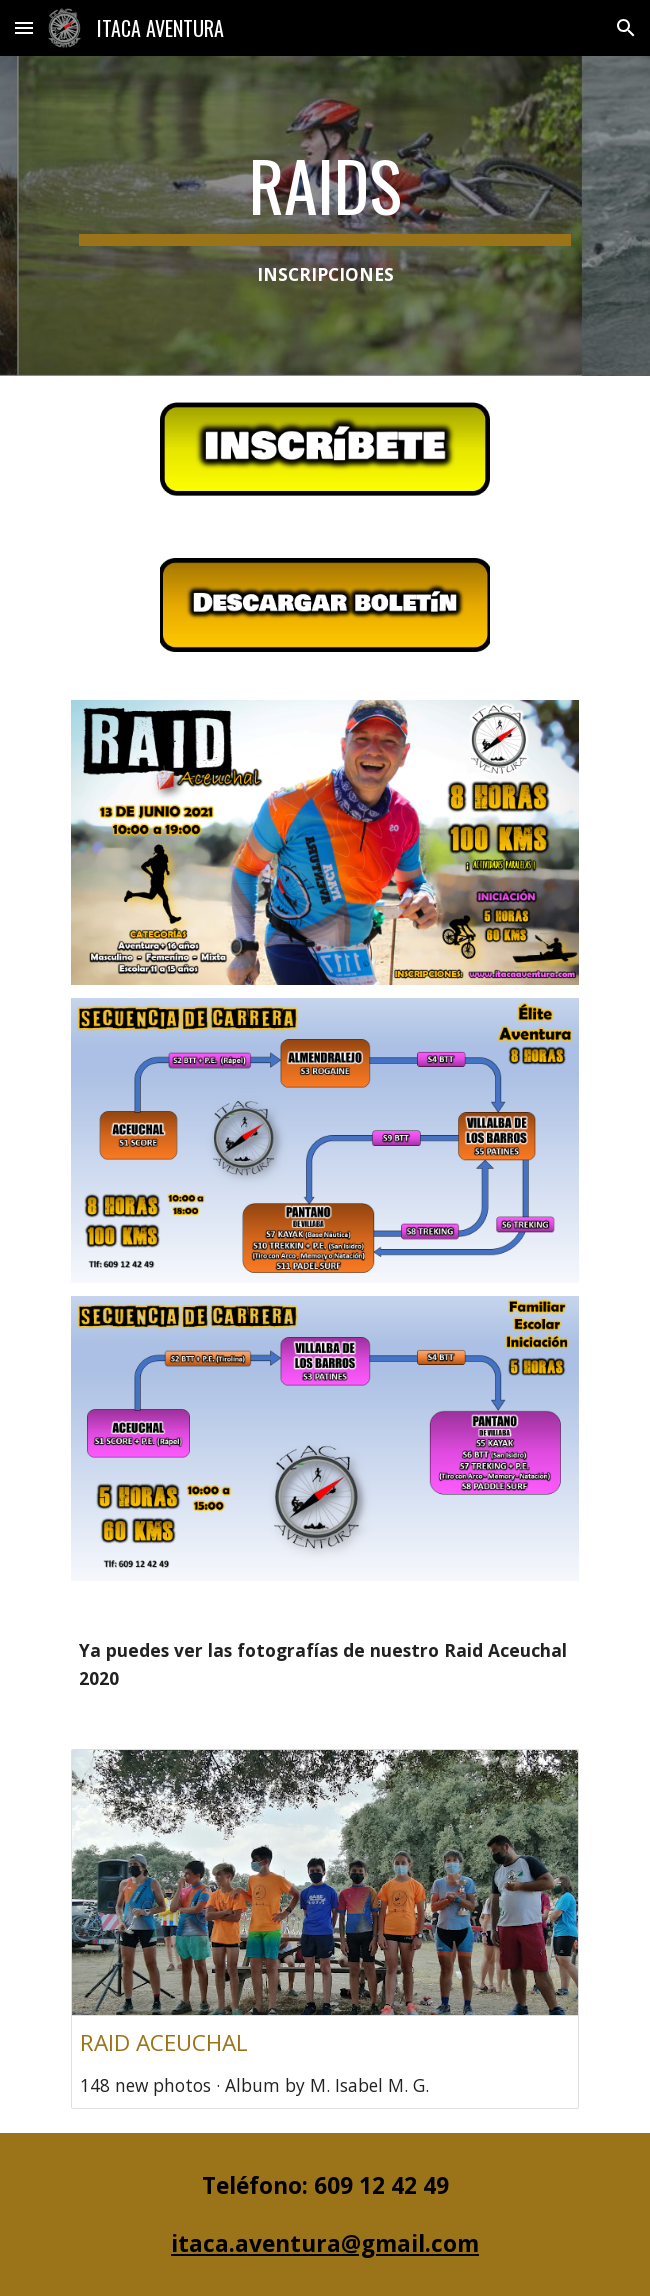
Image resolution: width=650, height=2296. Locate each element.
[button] (24, 27)
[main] (324, 216)
